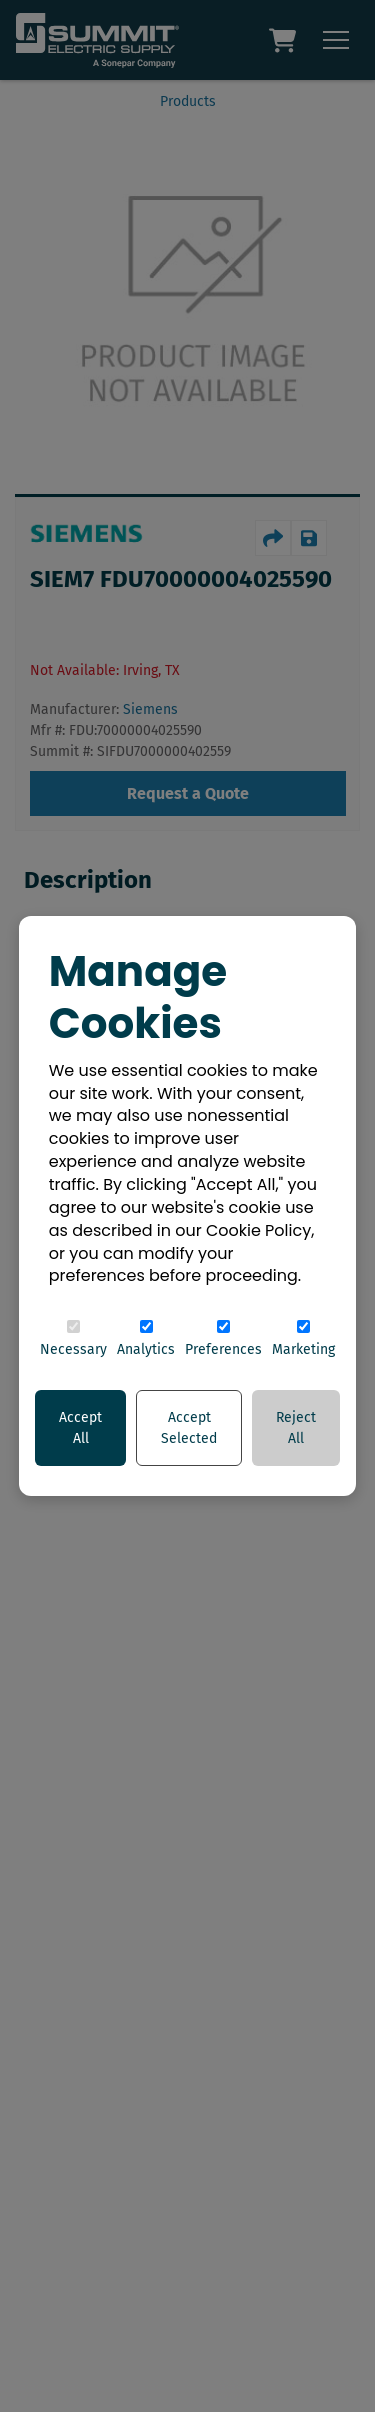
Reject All (296, 1428)
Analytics (146, 1339)
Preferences (223, 1339)
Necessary (73, 1339)
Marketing (303, 1339)
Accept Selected (189, 1428)
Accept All (80, 1428)
